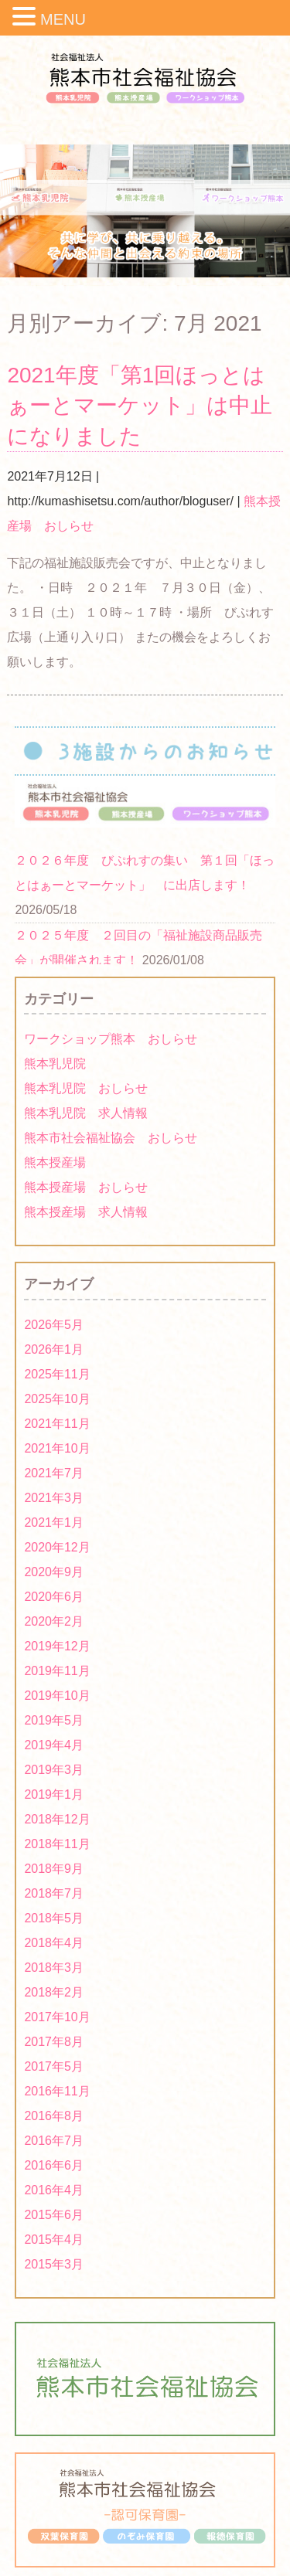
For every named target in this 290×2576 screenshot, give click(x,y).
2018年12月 (57, 1819)
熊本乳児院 (55, 1063)
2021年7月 (54, 1473)
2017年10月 (57, 2017)
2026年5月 (54, 1324)
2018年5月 (54, 1918)
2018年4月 (54, 1942)
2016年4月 (54, 2190)
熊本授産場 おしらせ (86, 1187)
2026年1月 (54, 1349)
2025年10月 (57, 1398)
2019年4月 (54, 1745)
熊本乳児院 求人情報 (86, 1113)
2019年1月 (54, 1794)
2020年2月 (54, 1621)
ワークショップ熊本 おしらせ (110, 1038)
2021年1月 (54, 1522)
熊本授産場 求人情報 (86, 1211)
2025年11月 (57, 1374)
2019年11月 (57, 1670)
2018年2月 (54, 1992)
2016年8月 (54, 2115)
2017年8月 (54, 2041)
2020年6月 (54, 1596)
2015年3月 (54, 2264)
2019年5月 (54, 1720)
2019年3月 (54, 1769)
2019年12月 (57, 1646)
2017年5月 (54, 2066)
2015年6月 (54, 2214)
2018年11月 (57, 1843)
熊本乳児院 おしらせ (86, 1088)
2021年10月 (57, 1448)
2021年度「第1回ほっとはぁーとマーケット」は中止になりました (139, 405)
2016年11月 (57, 2091)
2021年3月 (54, 1497)
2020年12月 (57, 1547)
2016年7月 (54, 2140)
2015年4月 (54, 2239)
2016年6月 (54, 2165)
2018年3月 (54, 1967)
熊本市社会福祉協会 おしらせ (110, 1137)
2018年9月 (54, 1868)
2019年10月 (57, 1695)
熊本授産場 (55, 1162)
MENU (63, 19)
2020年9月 (54, 1572)
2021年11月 (57, 1423)
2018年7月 (54, 1893)
